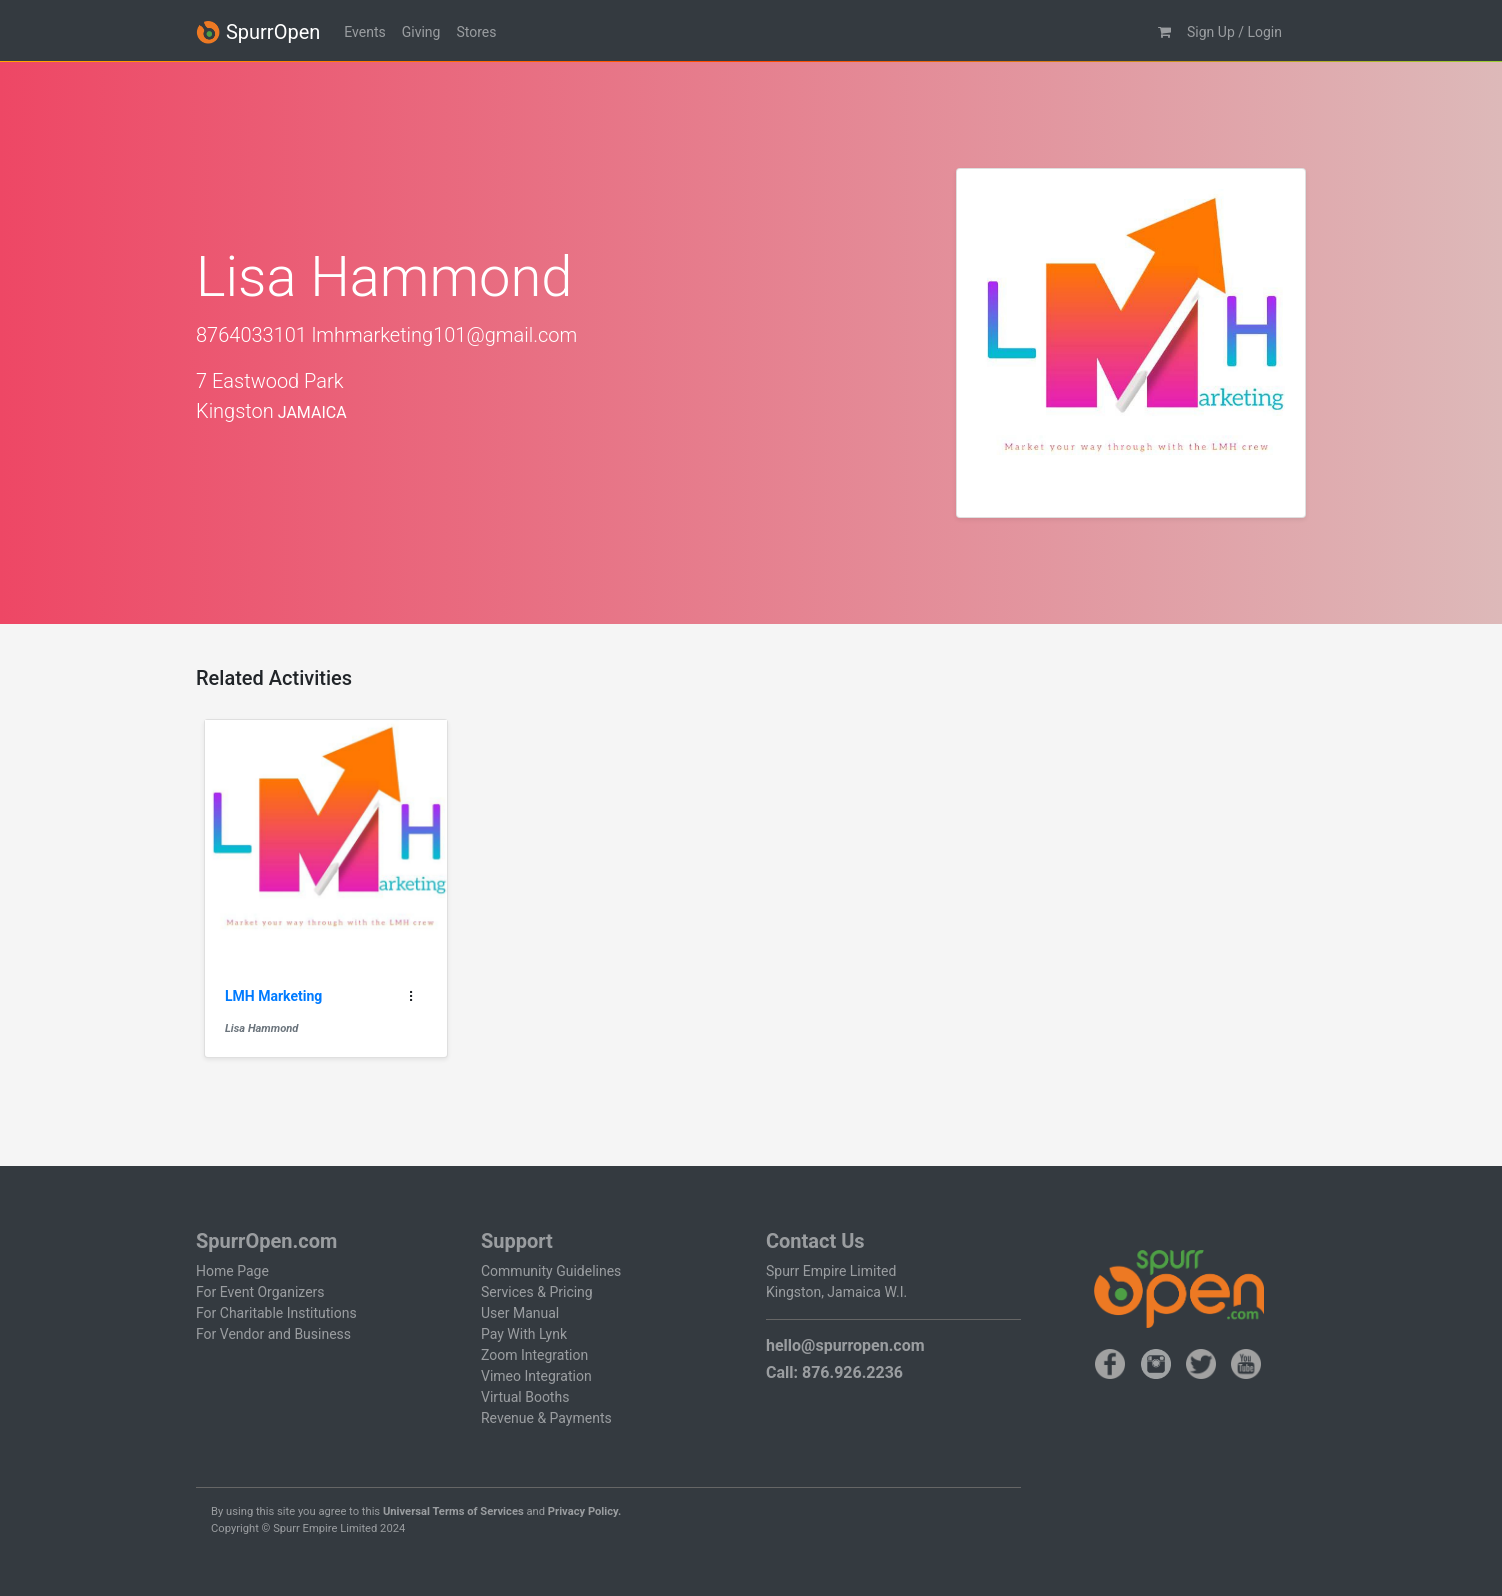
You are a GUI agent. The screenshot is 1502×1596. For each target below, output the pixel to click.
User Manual (520, 1313)
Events (364, 32)
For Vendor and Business (273, 1334)
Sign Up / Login (1234, 32)
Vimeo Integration (536, 1376)
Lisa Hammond (261, 1028)
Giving (421, 32)
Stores (476, 32)
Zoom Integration (534, 1355)
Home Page (232, 1271)
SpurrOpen (258, 32)
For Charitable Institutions (276, 1313)
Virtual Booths (525, 1397)
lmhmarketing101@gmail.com (444, 335)
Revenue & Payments (546, 1418)
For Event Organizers (260, 1292)
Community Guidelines (551, 1271)
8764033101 (251, 335)
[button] (1164, 32)
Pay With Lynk (524, 1334)
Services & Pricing (537, 1292)
